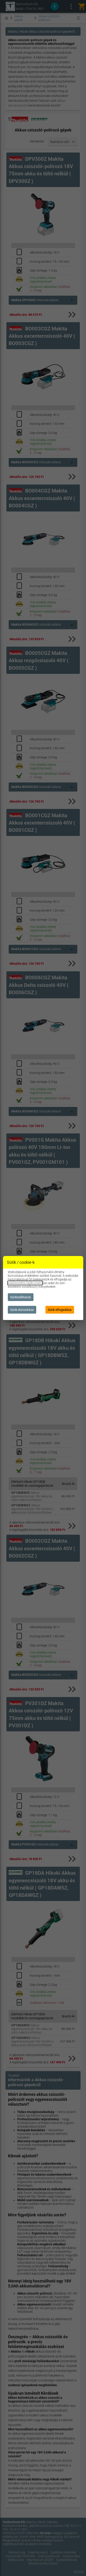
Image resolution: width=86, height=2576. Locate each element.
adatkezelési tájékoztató (25, 1283)
